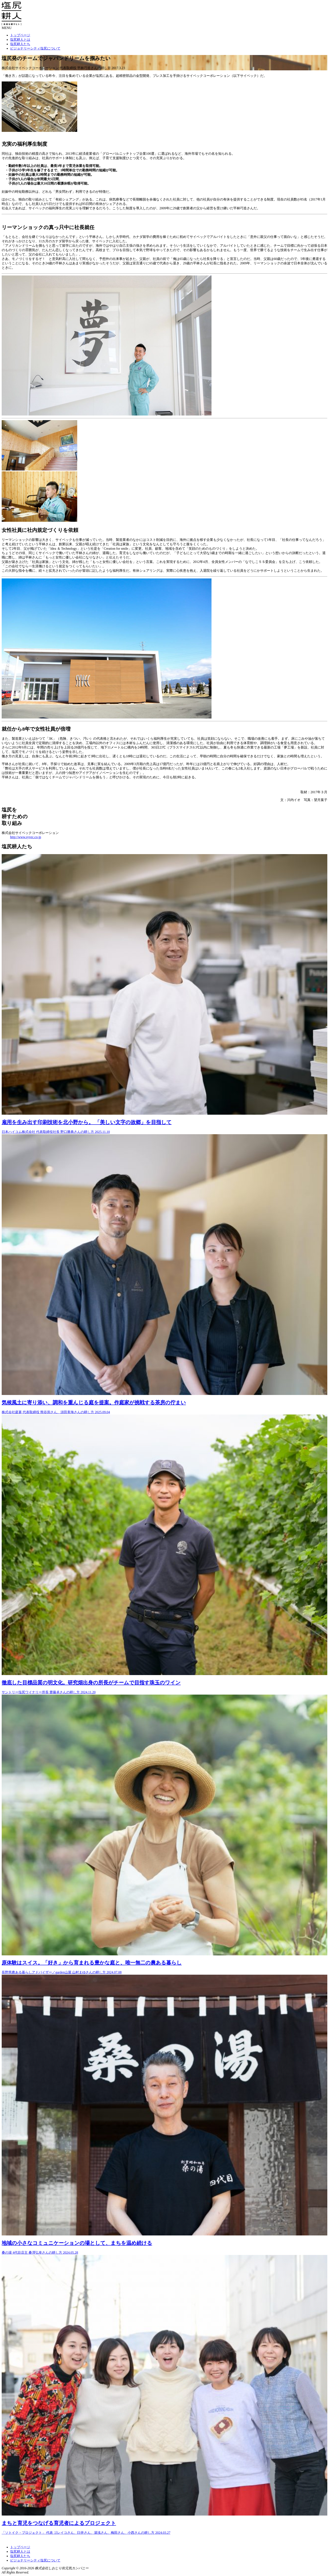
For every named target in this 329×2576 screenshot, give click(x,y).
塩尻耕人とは (20, 39)
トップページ (20, 35)
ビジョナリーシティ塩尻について (35, 48)
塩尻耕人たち (20, 44)
